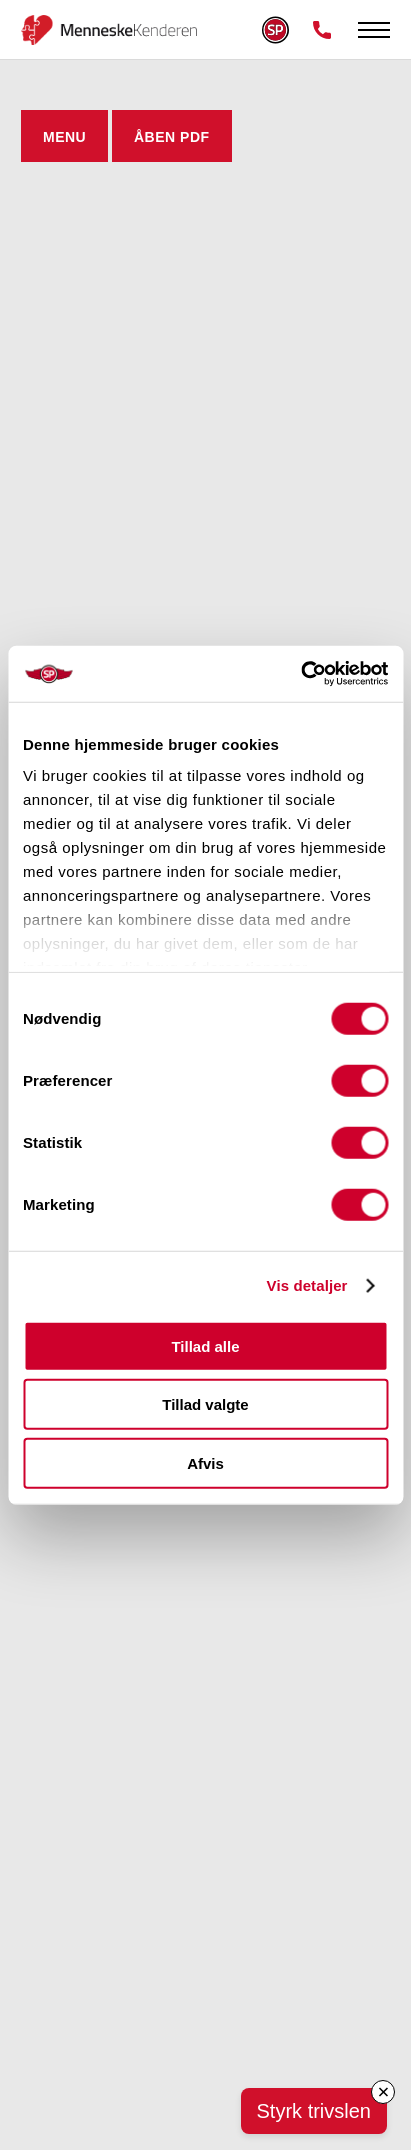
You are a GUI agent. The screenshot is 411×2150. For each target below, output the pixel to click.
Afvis (205, 1462)
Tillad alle (205, 1345)
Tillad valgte (205, 1404)
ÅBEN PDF (172, 137)
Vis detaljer (307, 1285)
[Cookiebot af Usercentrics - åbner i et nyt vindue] (300, 674)
